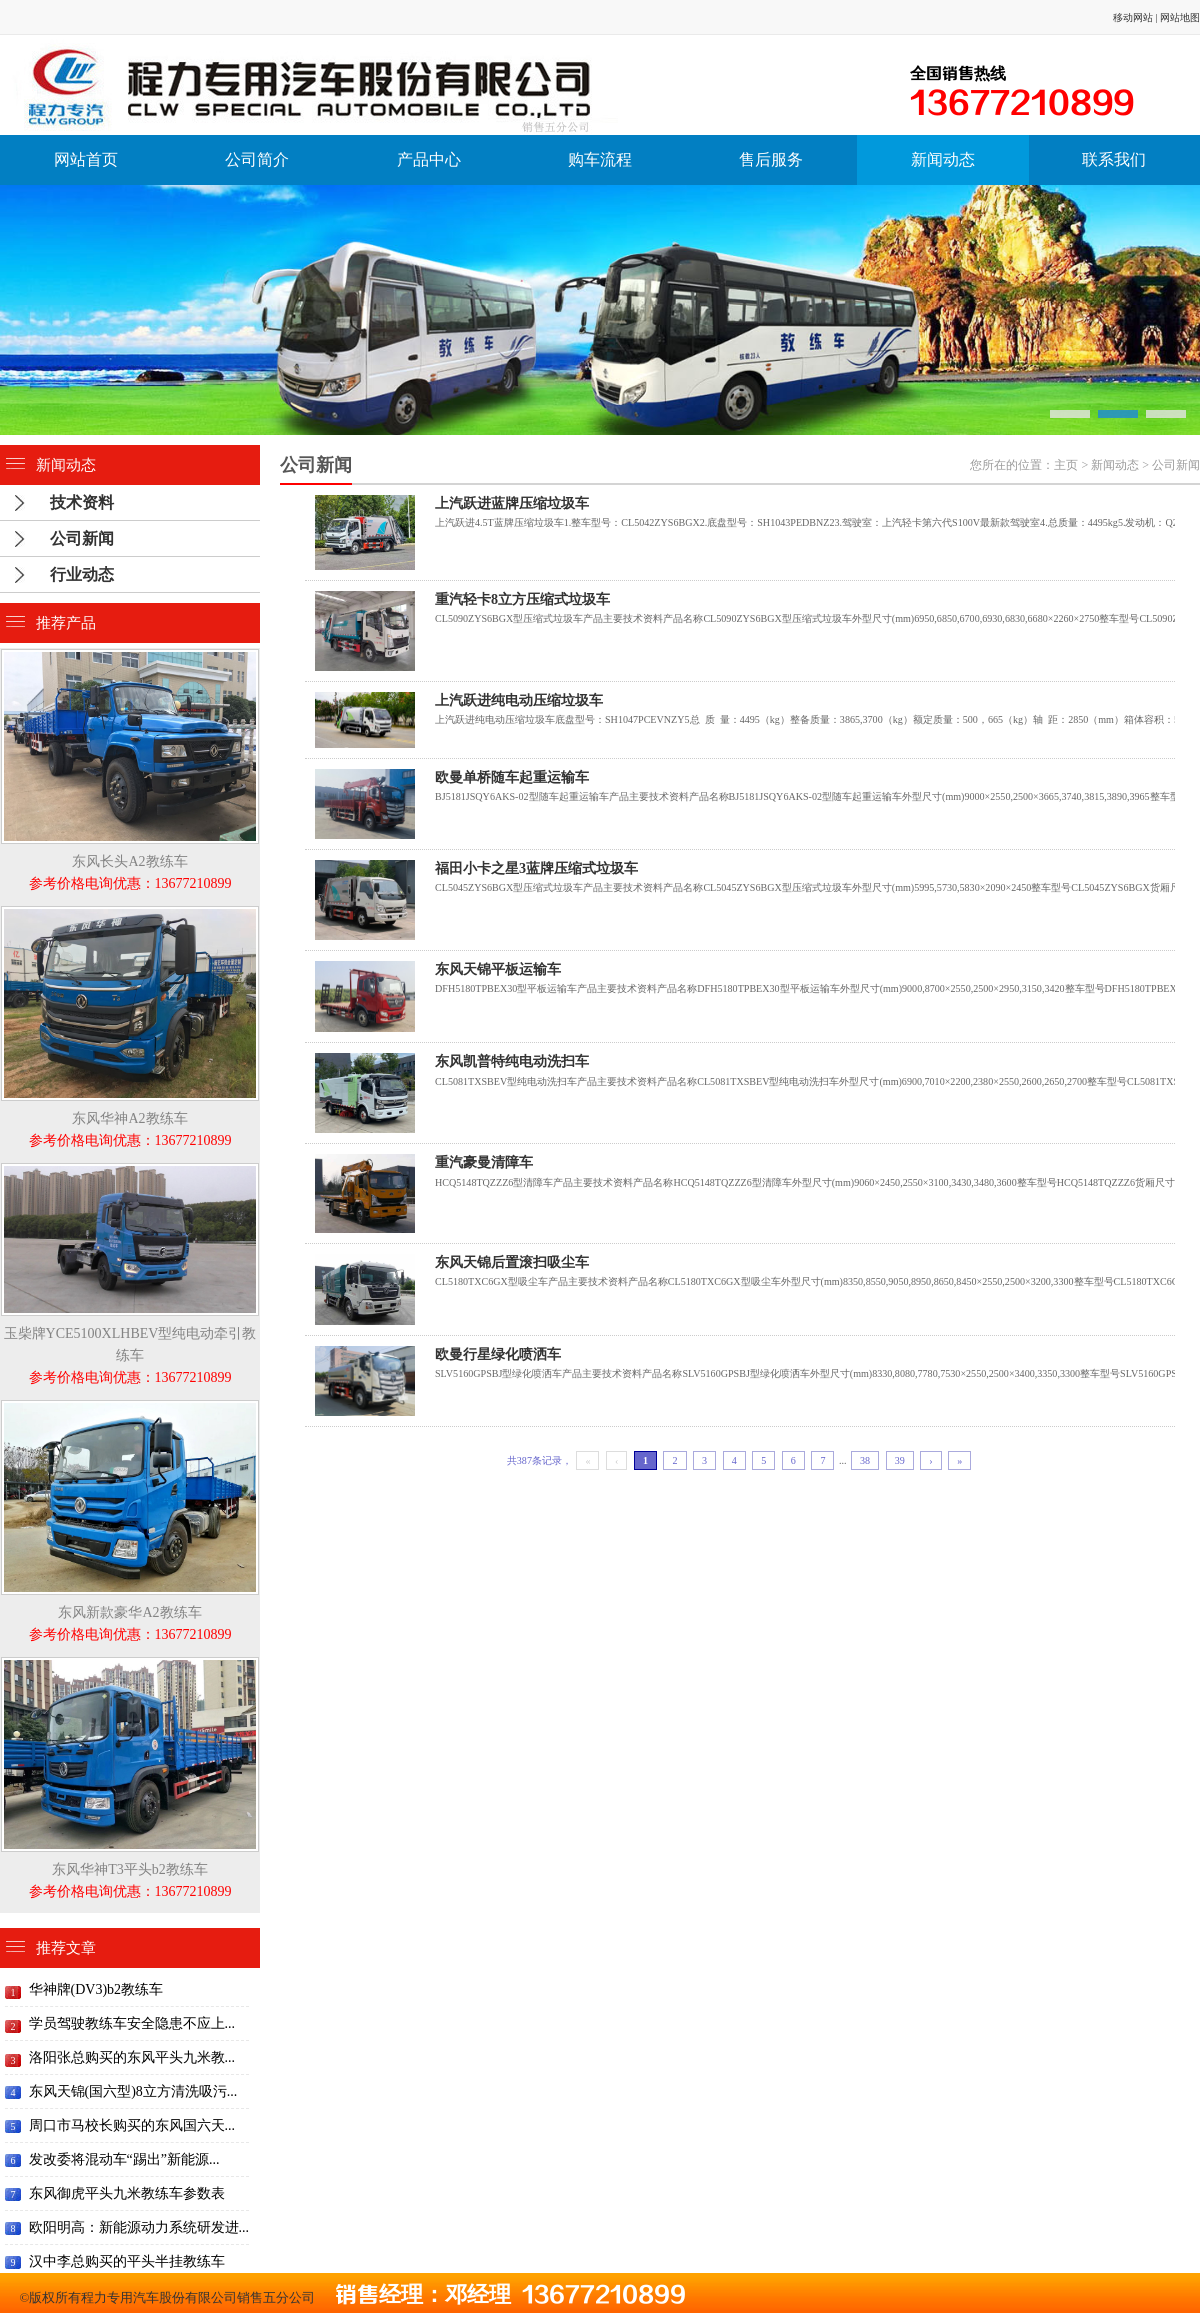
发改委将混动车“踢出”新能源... (124, 2159)
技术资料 (82, 502)
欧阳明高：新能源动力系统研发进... (139, 2227)
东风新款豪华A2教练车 (130, 1612)
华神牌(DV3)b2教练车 (96, 1989)
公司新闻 (1176, 465)
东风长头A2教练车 (130, 861)
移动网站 (1133, 17)
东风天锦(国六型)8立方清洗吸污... (133, 2091)
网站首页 (86, 159)
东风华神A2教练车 (130, 1118)
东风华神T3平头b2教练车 (130, 1869)
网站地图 (1180, 17)
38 (865, 1460)
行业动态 (82, 574)
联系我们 (1114, 159)
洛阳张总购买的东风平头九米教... (132, 2057)
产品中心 (429, 159)
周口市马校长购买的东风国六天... (132, 2125)
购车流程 (600, 159)
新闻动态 (943, 159)
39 (900, 1460)
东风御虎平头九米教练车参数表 (127, 2193)
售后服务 (771, 159)
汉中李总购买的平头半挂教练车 (127, 2261)
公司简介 (257, 159)
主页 (1066, 465)
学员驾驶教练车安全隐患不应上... (132, 2023)
